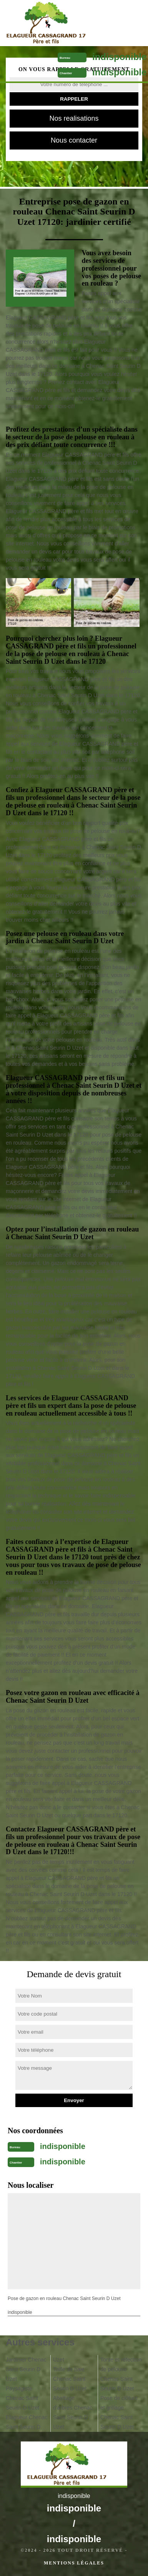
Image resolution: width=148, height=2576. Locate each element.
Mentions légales (74, 2563)
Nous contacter (74, 140)
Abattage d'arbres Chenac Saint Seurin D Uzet (72, 2412)
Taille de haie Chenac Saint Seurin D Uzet (69, 2379)
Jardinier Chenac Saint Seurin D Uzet (26, 2369)
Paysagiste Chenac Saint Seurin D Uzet (22, 2398)
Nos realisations (73, 118)
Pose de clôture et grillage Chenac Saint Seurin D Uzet (119, 2412)
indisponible (119, 57)
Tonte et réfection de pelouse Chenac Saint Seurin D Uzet (120, 2374)
